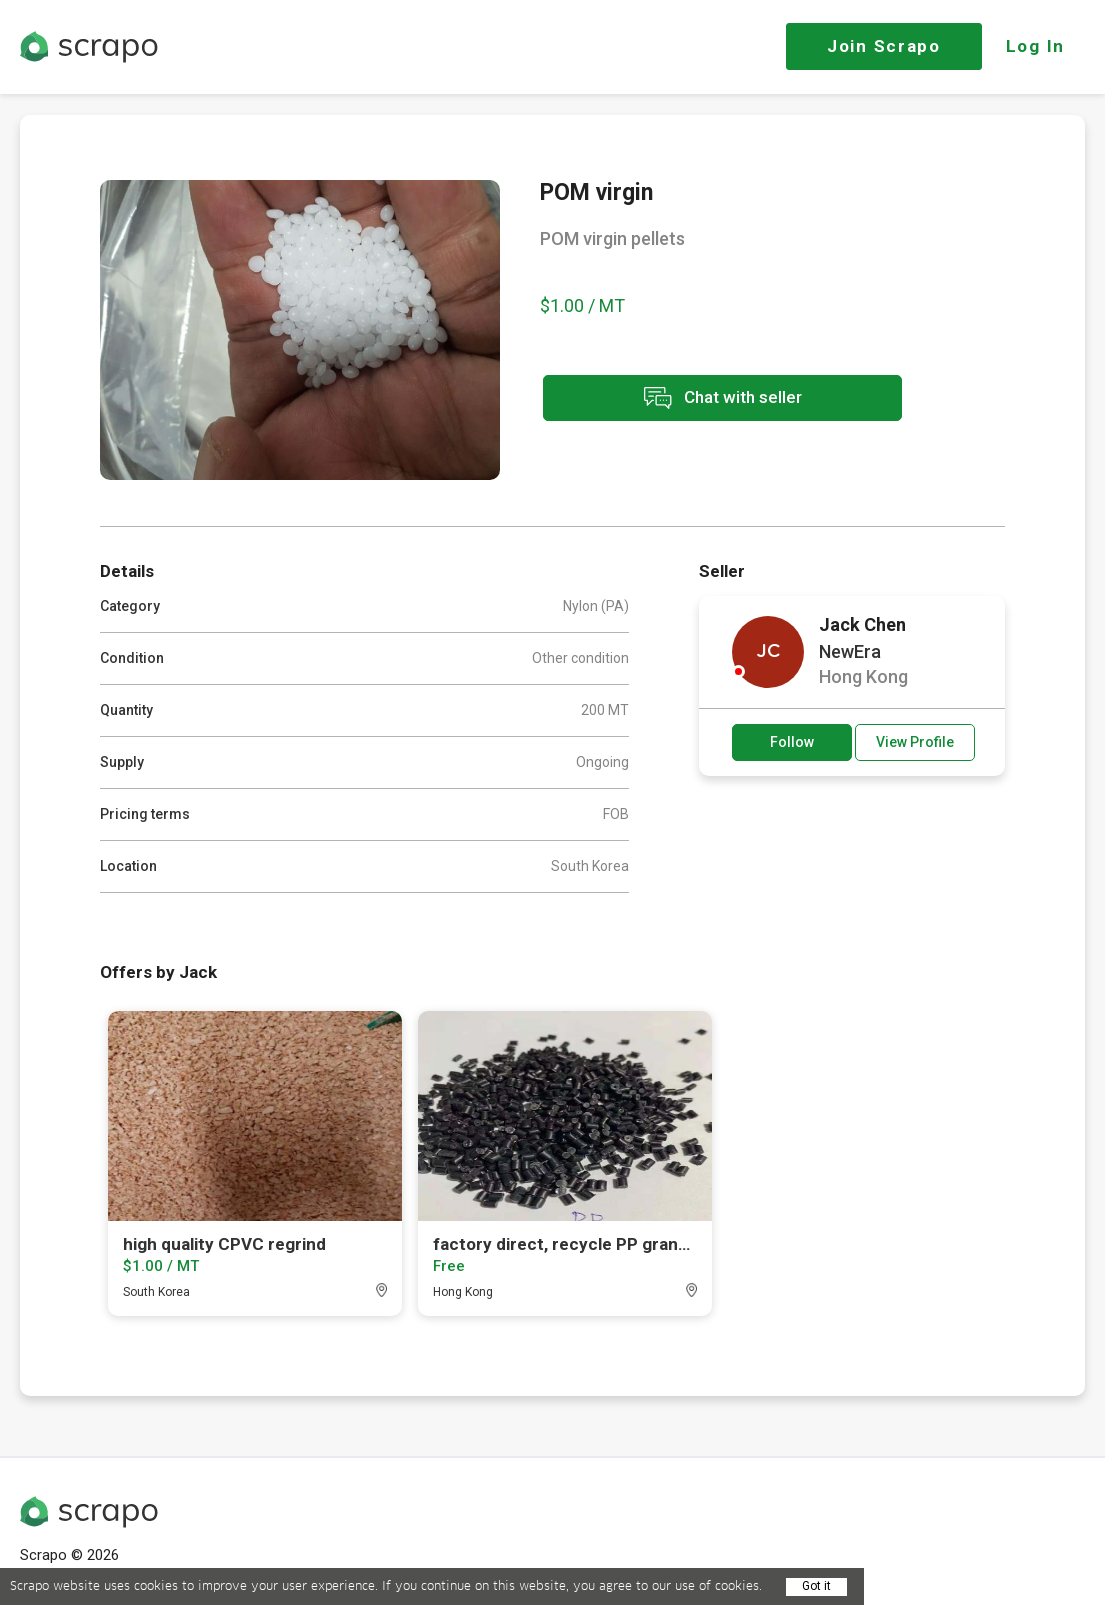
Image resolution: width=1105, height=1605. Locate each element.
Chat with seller (718, 398)
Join (884, 46)
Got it (816, 1586)
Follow (792, 742)
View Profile (915, 742)
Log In (1035, 46)
